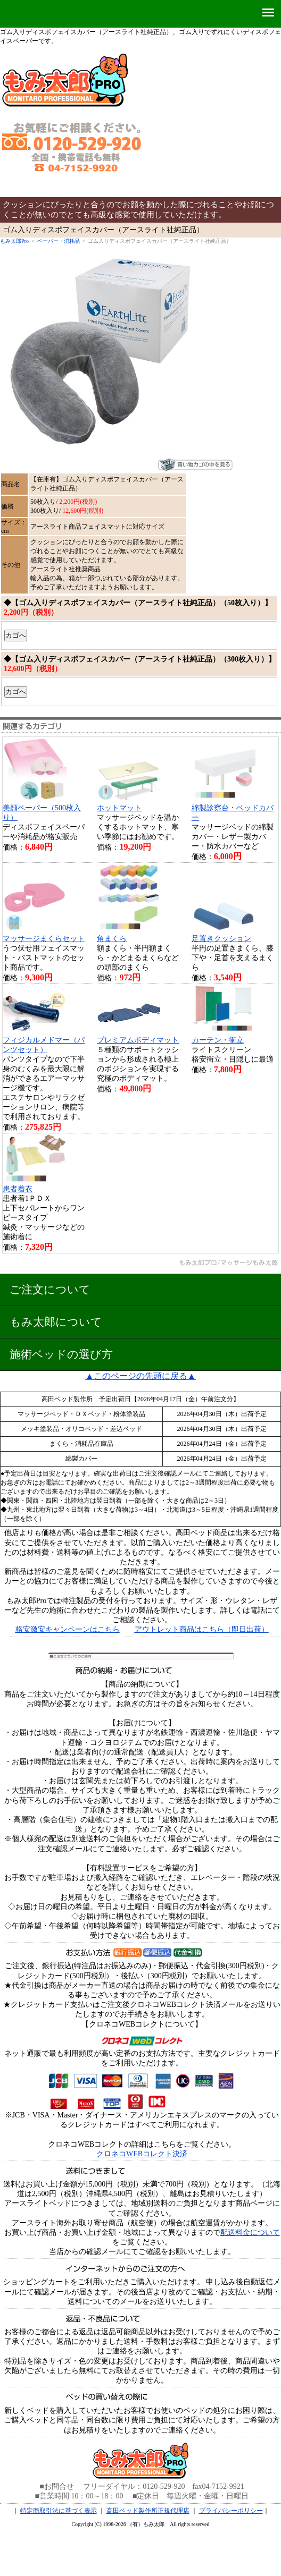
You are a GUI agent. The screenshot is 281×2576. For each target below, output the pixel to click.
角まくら (112, 939)
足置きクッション (221, 939)
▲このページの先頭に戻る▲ (140, 1375)
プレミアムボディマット (138, 1040)
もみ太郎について (56, 1322)
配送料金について (250, 2232)
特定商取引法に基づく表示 (58, 2510)
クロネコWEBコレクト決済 (141, 2154)
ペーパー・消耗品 (58, 241)
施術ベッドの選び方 (61, 1354)
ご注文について (50, 1289)
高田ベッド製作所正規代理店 (147, 2510)
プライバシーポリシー (231, 2510)
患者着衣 (17, 1189)
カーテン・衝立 (218, 1040)
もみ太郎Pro (14, 241)
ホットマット (119, 808)
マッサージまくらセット (44, 939)
